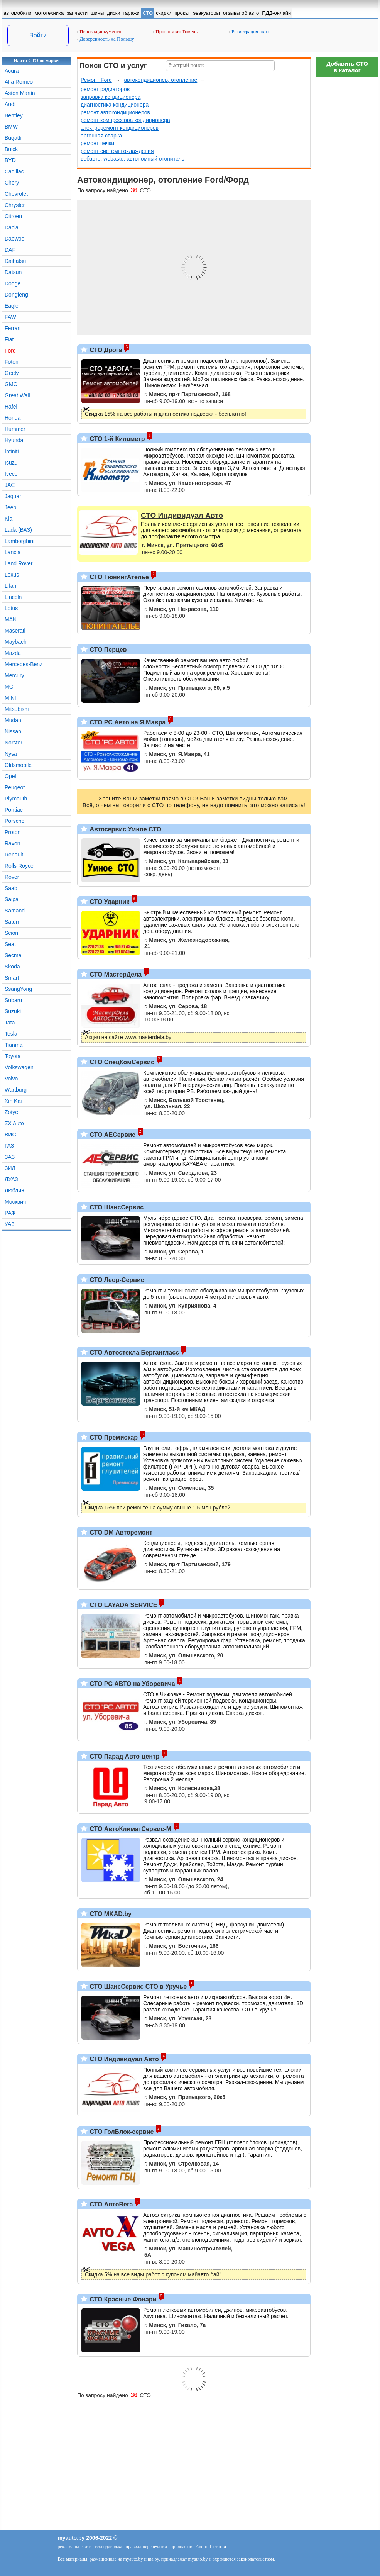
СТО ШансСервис (116, 1207)
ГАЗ (9, 1146)
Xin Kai (13, 1101)
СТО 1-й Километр (116, 439)
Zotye (11, 1112)
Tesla (11, 1034)
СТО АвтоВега (110, 2204)
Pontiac (14, 810)
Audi (10, 104)
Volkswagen (19, 1067)
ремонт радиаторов (105, 89)
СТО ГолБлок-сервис (121, 2131)
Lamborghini (19, 541)
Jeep (10, 507)
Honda (12, 418)
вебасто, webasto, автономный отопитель (132, 159)
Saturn (12, 922)
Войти (38, 35)
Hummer (15, 429)
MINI (10, 698)
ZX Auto (14, 1123)
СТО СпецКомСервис (121, 1062)
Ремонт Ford (96, 80)
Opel (10, 776)
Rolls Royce (19, 866)
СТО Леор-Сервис (116, 1280)
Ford (10, 351)
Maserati (15, 630)
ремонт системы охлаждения (117, 151)
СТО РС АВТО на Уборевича (131, 1684)
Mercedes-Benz (23, 664)
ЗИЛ (10, 1168)
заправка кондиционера (110, 97)
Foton (12, 362)
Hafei (11, 407)
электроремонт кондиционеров (120, 128)
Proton (12, 832)
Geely (12, 373)
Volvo (11, 1078)
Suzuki (13, 1011)
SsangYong (18, 989)
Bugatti (13, 138)
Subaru (13, 1000)
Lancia (12, 552)
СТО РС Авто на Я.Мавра (127, 722)
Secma (13, 955)
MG (9, 686)
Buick (11, 149)
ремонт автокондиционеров (115, 112)
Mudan (13, 720)
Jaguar (13, 496)
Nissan (13, 731)
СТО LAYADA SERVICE (122, 1605)
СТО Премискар (113, 1437)
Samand (15, 910)
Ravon (12, 843)
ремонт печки (97, 143)
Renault (14, 854)
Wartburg (16, 1090)
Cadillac (14, 171)
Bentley (14, 115)
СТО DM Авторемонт (120, 1532)
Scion (11, 933)
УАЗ (10, 1224)
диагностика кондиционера (115, 105)
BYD (10, 160)
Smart (12, 978)
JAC (10, 485)
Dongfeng (16, 295)
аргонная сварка (101, 135)
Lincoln (13, 597)
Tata (10, 1022)
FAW (10, 317)
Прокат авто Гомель (175, 31)
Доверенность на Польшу (105, 39)
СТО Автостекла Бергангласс (133, 1352)
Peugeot (15, 787)
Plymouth (16, 798)
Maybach (16, 642)
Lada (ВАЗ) (18, 530)
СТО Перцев (107, 649)
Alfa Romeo (19, 82)
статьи (219, 2546)
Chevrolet (16, 194)
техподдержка (108, 2546)
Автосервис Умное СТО (124, 829)
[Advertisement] (347, 196)
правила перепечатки (146, 2546)
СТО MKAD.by (110, 1914)
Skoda (12, 966)
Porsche (14, 821)
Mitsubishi (17, 709)
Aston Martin (20, 93)
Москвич (15, 1202)
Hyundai (14, 440)
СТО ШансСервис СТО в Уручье (137, 1986)
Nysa (11, 754)
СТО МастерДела (115, 974)
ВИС (10, 1134)
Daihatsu (15, 261)
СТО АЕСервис (111, 1134)
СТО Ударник (108, 902)
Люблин (14, 1190)
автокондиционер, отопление (160, 80)
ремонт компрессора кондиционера (125, 120)
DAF (10, 250)
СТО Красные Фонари (122, 2299)
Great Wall (17, 395)
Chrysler (15, 205)
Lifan (10, 586)
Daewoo (14, 239)
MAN (11, 619)
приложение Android (191, 2546)
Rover (12, 877)
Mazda (13, 653)
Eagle (12, 306)
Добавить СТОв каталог (347, 66)
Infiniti (12, 451)
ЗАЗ (10, 1157)
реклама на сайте (74, 2546)
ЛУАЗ (11, 1179)
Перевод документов (100, 31)
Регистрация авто (249, 31)
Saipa (12, 899)
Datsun (13, 272)
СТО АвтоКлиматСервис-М (129, 1829)
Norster (13, 742)
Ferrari (12, 328)
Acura (12, 71)
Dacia (12, 227)
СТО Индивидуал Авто (123, 2059)
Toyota (12, 1056)
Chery (12, 183)
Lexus (12, 575)
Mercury (14, 675)
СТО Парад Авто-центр (123, 1756)
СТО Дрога (105, 350)
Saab (11, 888)
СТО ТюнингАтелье (118, 577)
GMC (11, 384)
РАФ (10, 1213)
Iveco (11, 474)
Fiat (9, 339)
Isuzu (11, 463)
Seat (10, 944)
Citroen (13, 216)
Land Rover (18, 563)
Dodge (12, 283)
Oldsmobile (18, 765)
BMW (11, 127)
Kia (8, 519)
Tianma (13, 1045)
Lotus (11, 608)
